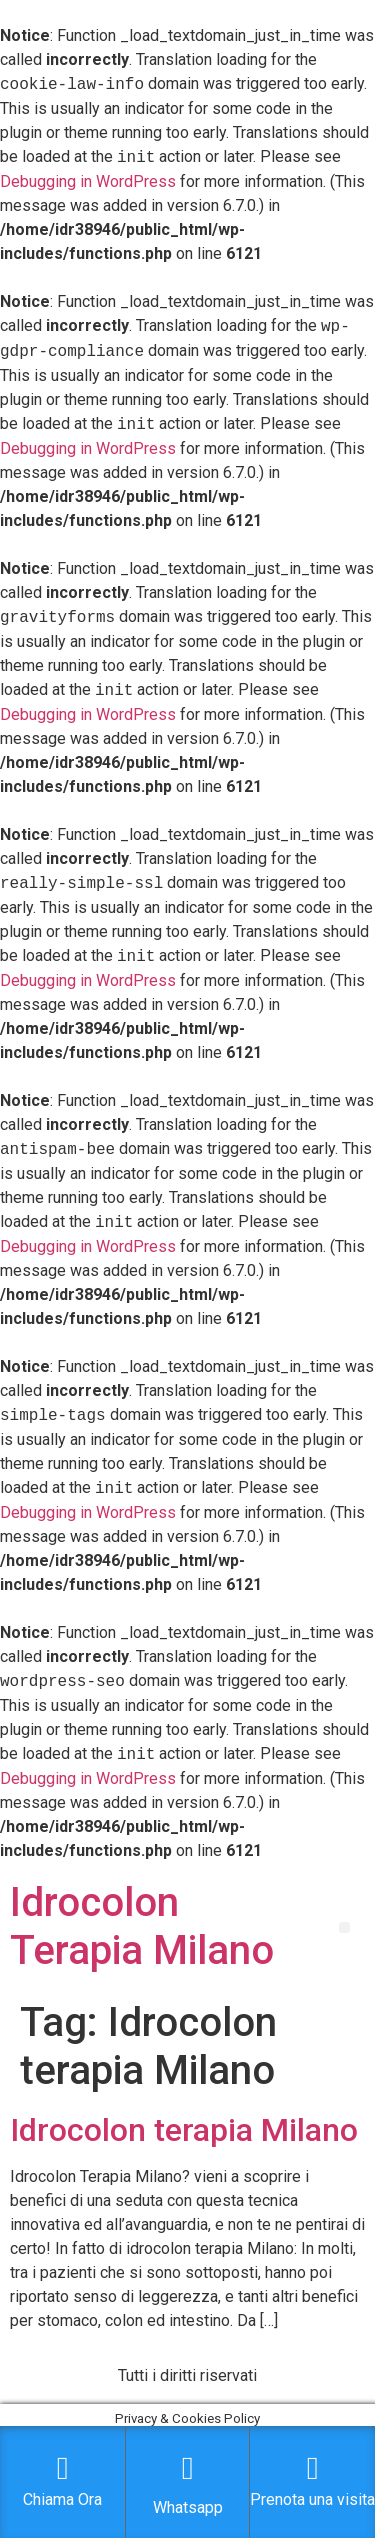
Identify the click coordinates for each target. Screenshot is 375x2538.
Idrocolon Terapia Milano (142, 1926)
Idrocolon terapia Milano (184, 2130)
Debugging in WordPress (88, 181)
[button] (344, 1927)
